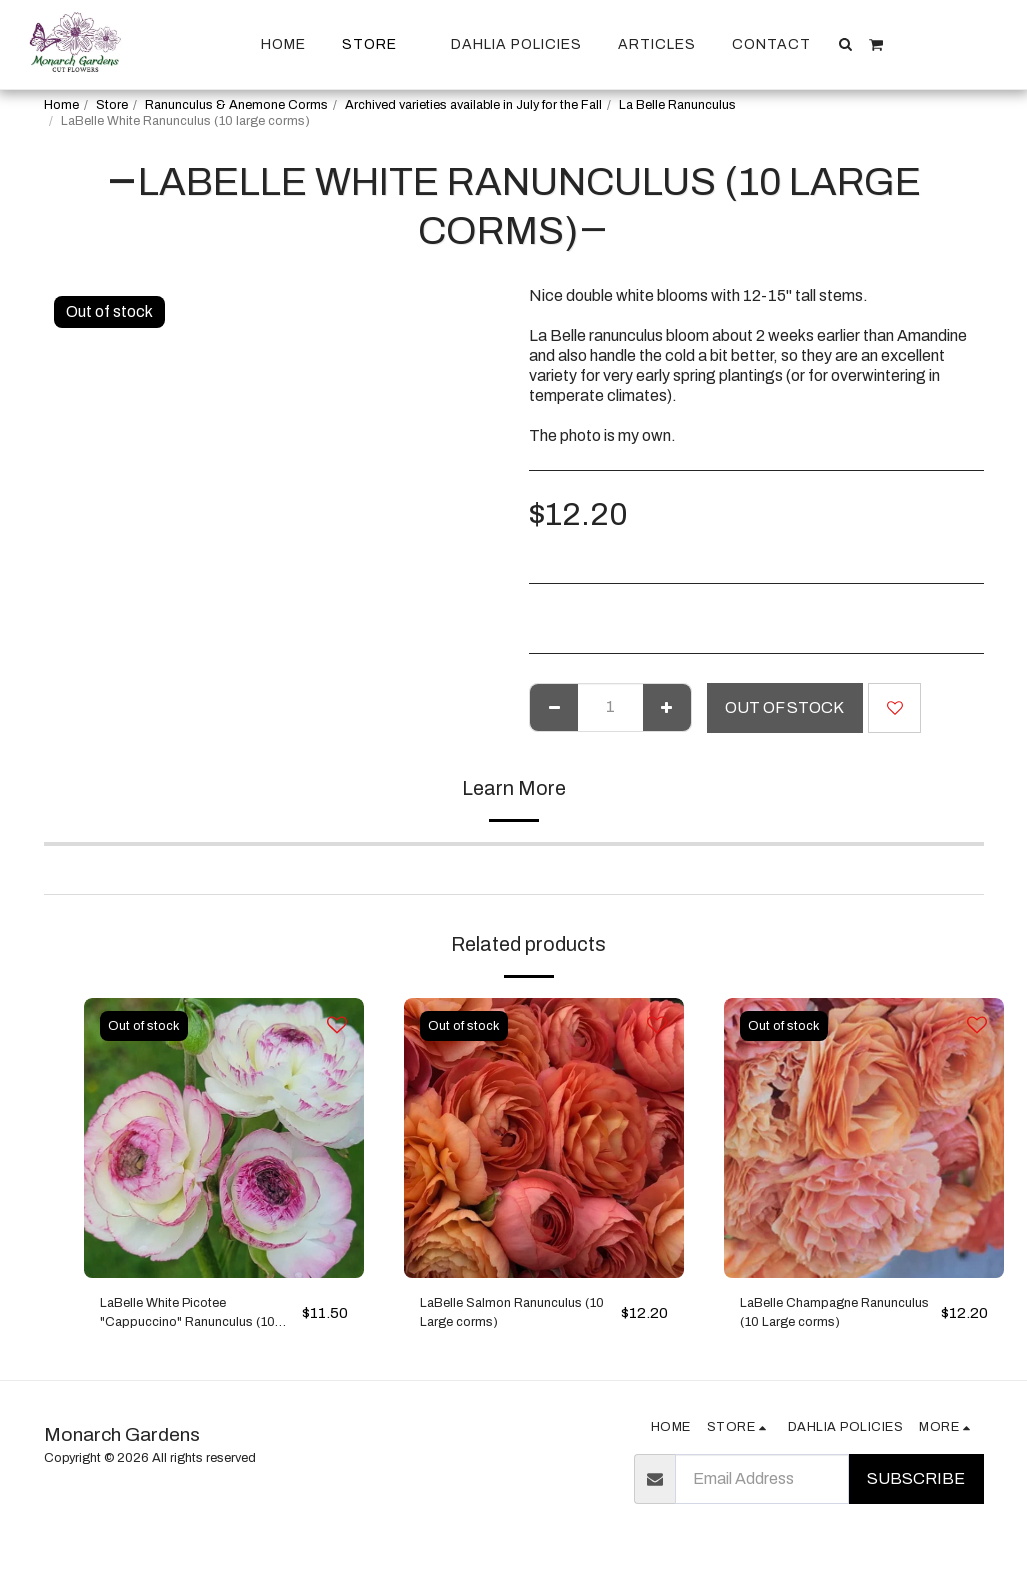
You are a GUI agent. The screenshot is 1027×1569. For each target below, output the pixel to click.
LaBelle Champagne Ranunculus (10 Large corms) (816, 1319)
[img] (224, 1138)
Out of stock (784, 707)
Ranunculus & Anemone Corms (236, 105)
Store (112, 105)
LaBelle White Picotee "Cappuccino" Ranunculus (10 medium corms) (190, 1319)
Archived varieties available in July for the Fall (473, 105)
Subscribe (916, 1488)
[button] (846, 44)
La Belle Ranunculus (677, 105)
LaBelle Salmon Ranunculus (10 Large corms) (517, 1317)
